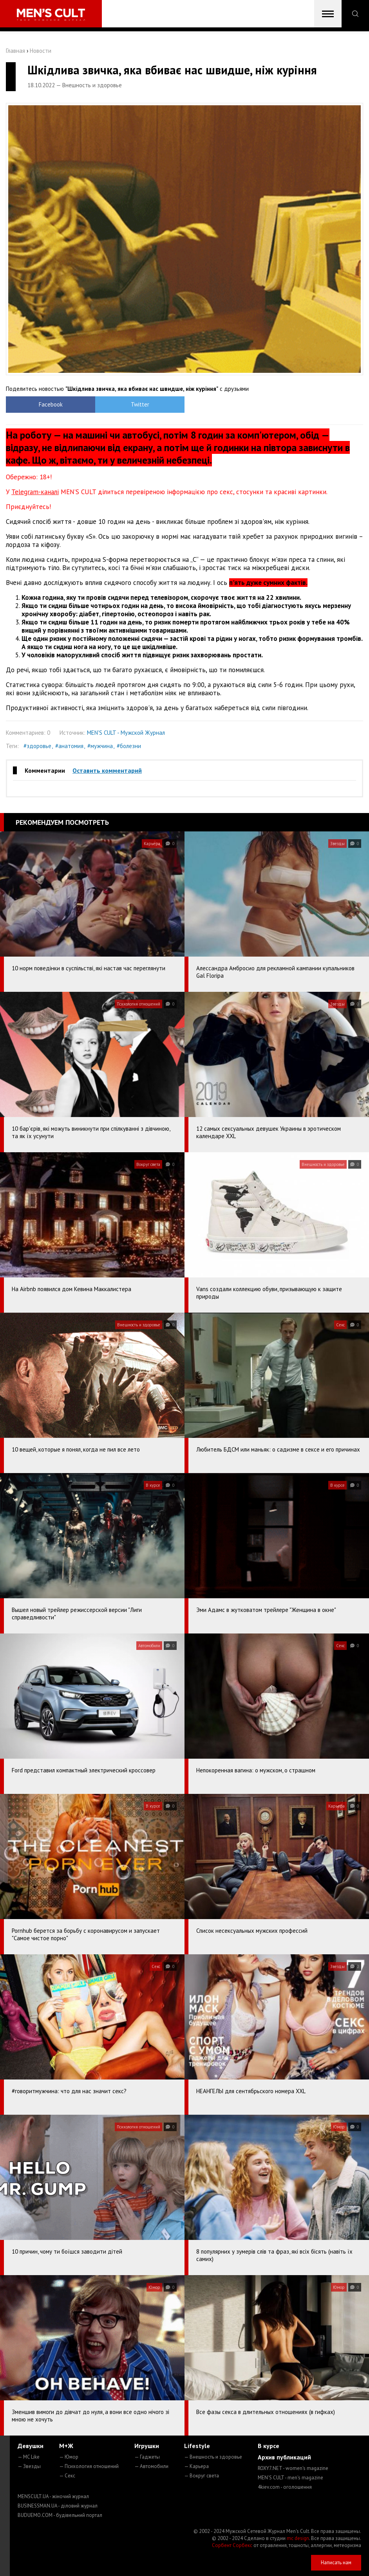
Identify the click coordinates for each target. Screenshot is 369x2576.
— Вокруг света (201, 2475)
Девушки (30, 2446)
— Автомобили (151, 2466)
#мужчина (100, 746)
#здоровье (37, 746)
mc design (298, 2538)
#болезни (129, 746)
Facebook (51, 404)
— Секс (67, 2475)
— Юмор (68, 2457)
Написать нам (336, 2562)
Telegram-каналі (35, 491)
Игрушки (146, 2446)
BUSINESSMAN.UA (58, 2505)
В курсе (268, 2446)
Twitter (140, 404)
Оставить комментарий (107, 770)
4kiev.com (285, 2487)
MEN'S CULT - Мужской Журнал (126, 732)
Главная (15, 50)
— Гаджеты (147, 2457)
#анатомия (69, 746)
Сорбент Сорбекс (232, 2545)
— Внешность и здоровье (213, 2457)
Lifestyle (197, 2446)
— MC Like (29, 2457)
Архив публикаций (284, 2457)
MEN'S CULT (290, 2477)
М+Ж (66, 2446)
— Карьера (196, 2466)
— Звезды (29, 2466)
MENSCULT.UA (53, 2496)
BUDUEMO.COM (60, 2515)
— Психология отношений (89, 2466)
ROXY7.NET (293, 2468)
